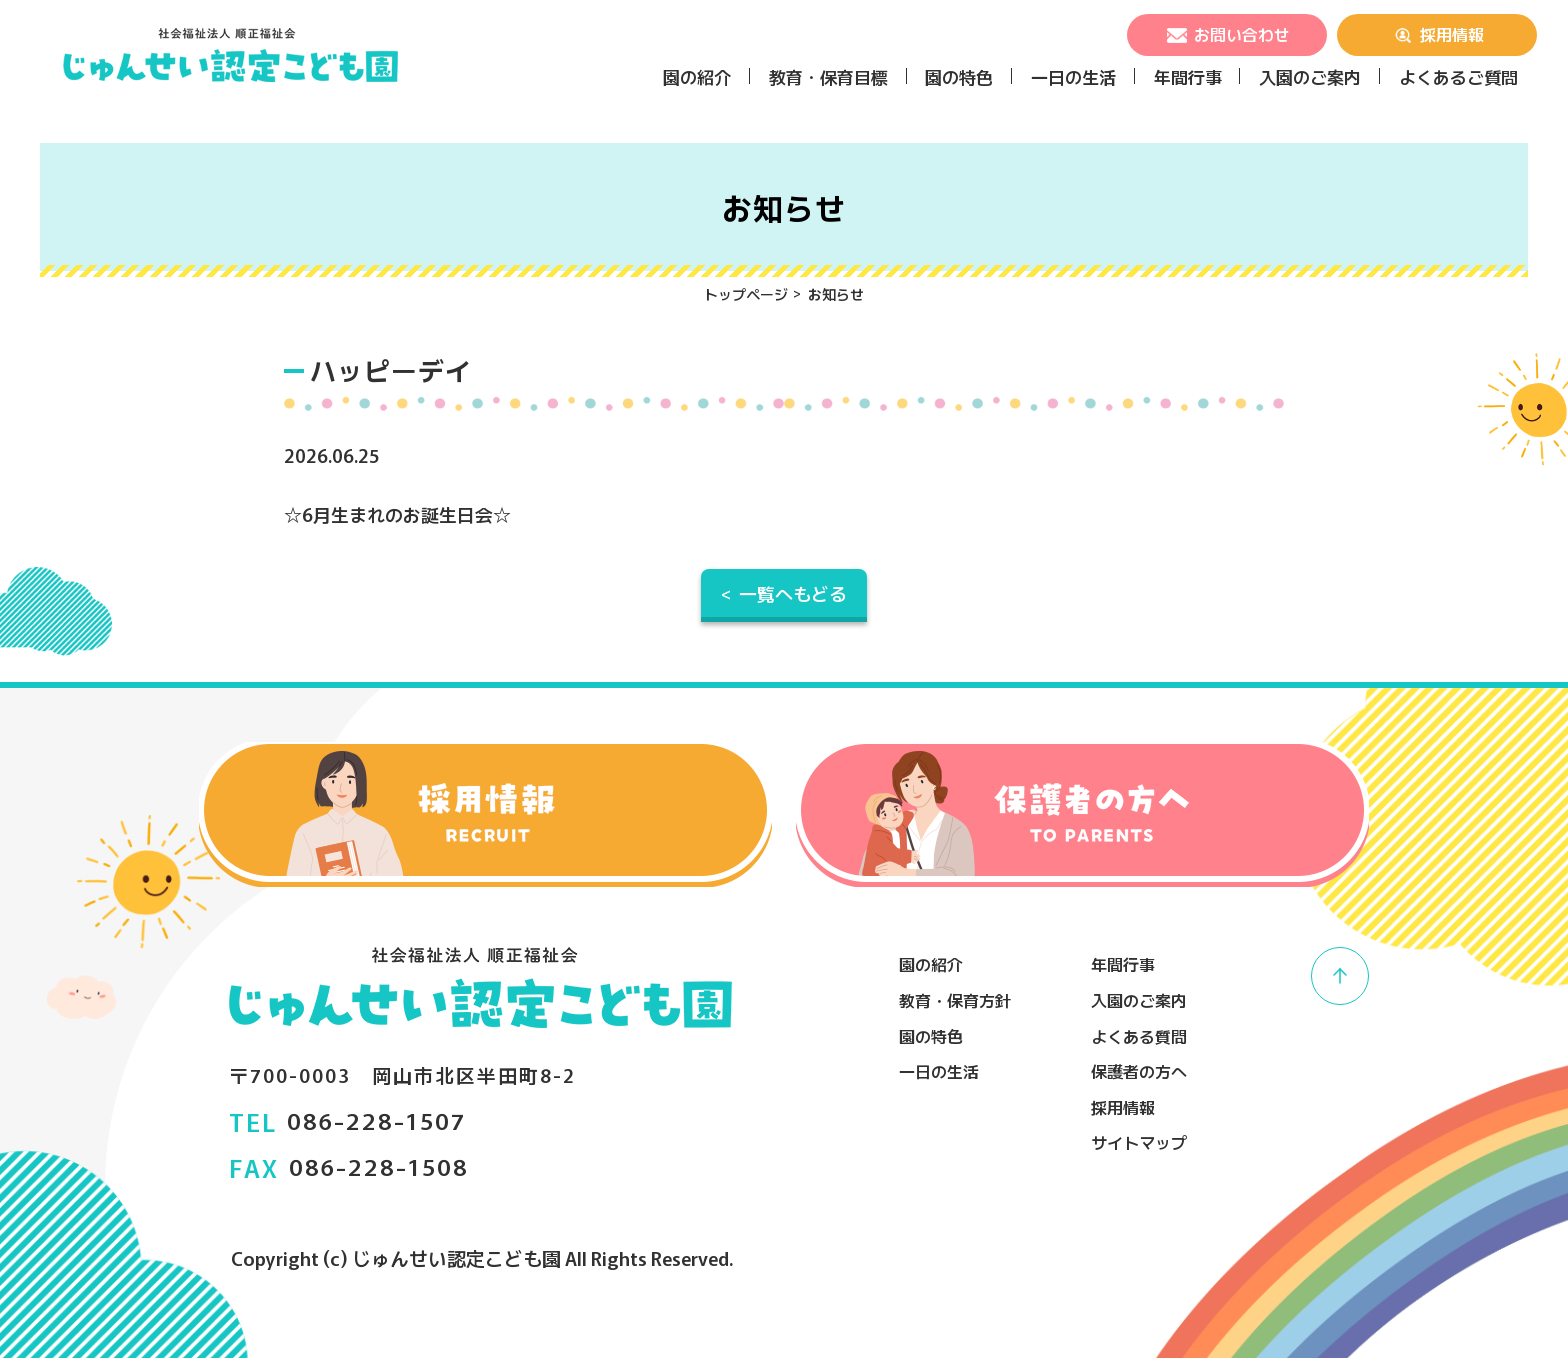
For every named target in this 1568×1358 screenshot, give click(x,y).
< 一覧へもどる (784, 593)
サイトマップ (1139, 1142)
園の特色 (959, 76)
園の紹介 (697, 76)
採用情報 (1437, 34)
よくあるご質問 (1458, 76)
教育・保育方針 (955, 1000)
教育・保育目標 (828, 76)
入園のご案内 (1310, 76)
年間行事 (1188, 76)
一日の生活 (1073, 76)
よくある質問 (1139, 1036)
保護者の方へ (1139, 1071)
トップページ (746, 294)
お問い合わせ (1227, 34)
